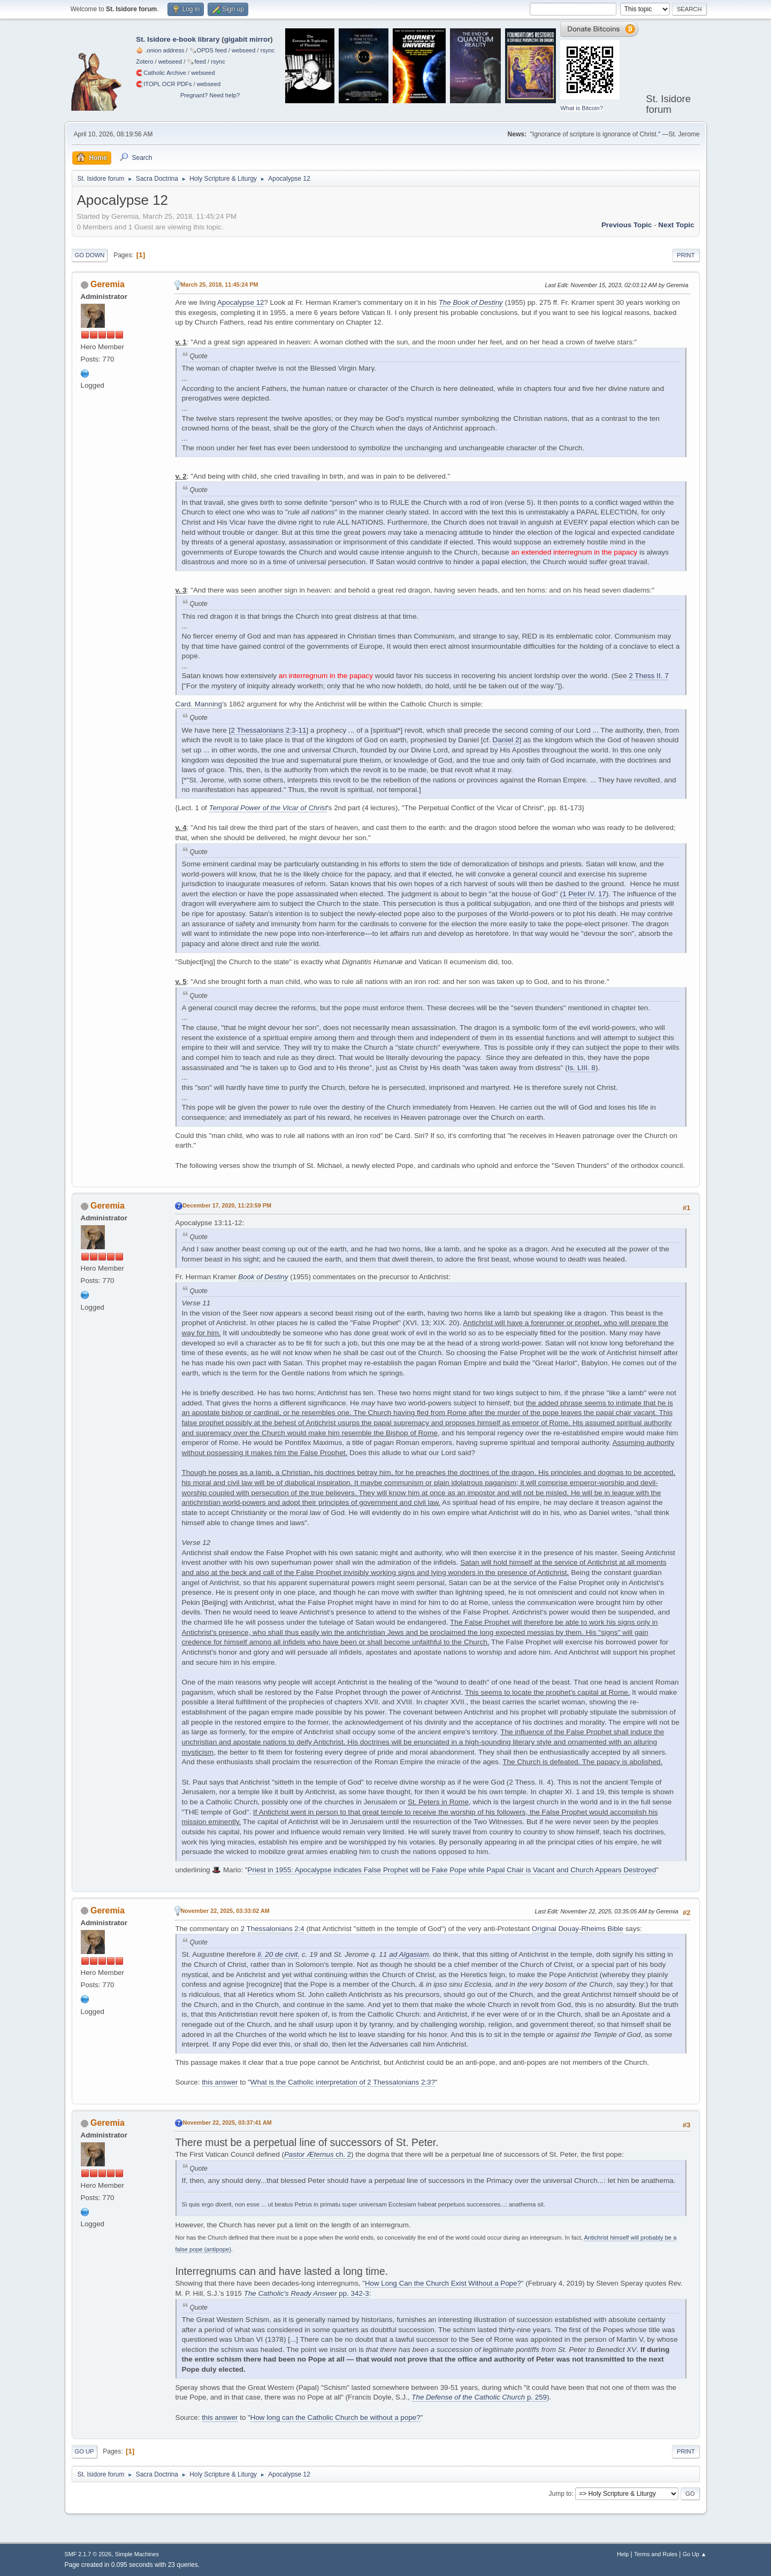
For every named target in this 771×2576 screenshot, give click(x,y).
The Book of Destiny (471, 302)
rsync (268, 50)
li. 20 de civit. (279, 1954)
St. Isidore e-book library (177, 39)
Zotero (144, 61)
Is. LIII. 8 (582, 1068)
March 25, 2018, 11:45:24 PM (219, 284)
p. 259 (479, 2397)
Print (686, 255)
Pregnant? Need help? (210, 95)
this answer (220, 2082)
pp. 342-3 (306, 2293)
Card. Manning (198, 704)
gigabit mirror (247, 39)
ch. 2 (317, 2154)
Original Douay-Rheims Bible (577, 1929)
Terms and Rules (655, 2554)
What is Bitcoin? (581, 108)
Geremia (107, 284)
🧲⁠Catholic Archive (161, 73)
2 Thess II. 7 (649, 676)
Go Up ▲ (695, 2554)
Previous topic (626, 225)
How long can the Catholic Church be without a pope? (335, 2417)
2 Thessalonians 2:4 (272, 1929)
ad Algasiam (409, 1954)
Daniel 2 (506, 740)
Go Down (90, 255)
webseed (243, 50)
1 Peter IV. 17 (584, 894)
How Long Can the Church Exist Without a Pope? (443, 2283)
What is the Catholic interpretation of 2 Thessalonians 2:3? (342, 2082)
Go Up (84, 2451)
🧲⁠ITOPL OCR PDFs (164, 84)
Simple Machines (137, 2554)
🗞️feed (196, 61)
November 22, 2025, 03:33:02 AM (225, 1911)
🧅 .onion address (160, 50)
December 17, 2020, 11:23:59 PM (227, 1205)
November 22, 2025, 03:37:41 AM (227, 2122)
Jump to (560, 2493)
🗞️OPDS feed (208, 50)
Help (623, 2554)
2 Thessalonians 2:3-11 (268, 730)
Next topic (676, 225)
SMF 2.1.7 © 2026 (88, 2554)
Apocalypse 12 (240, 302)
